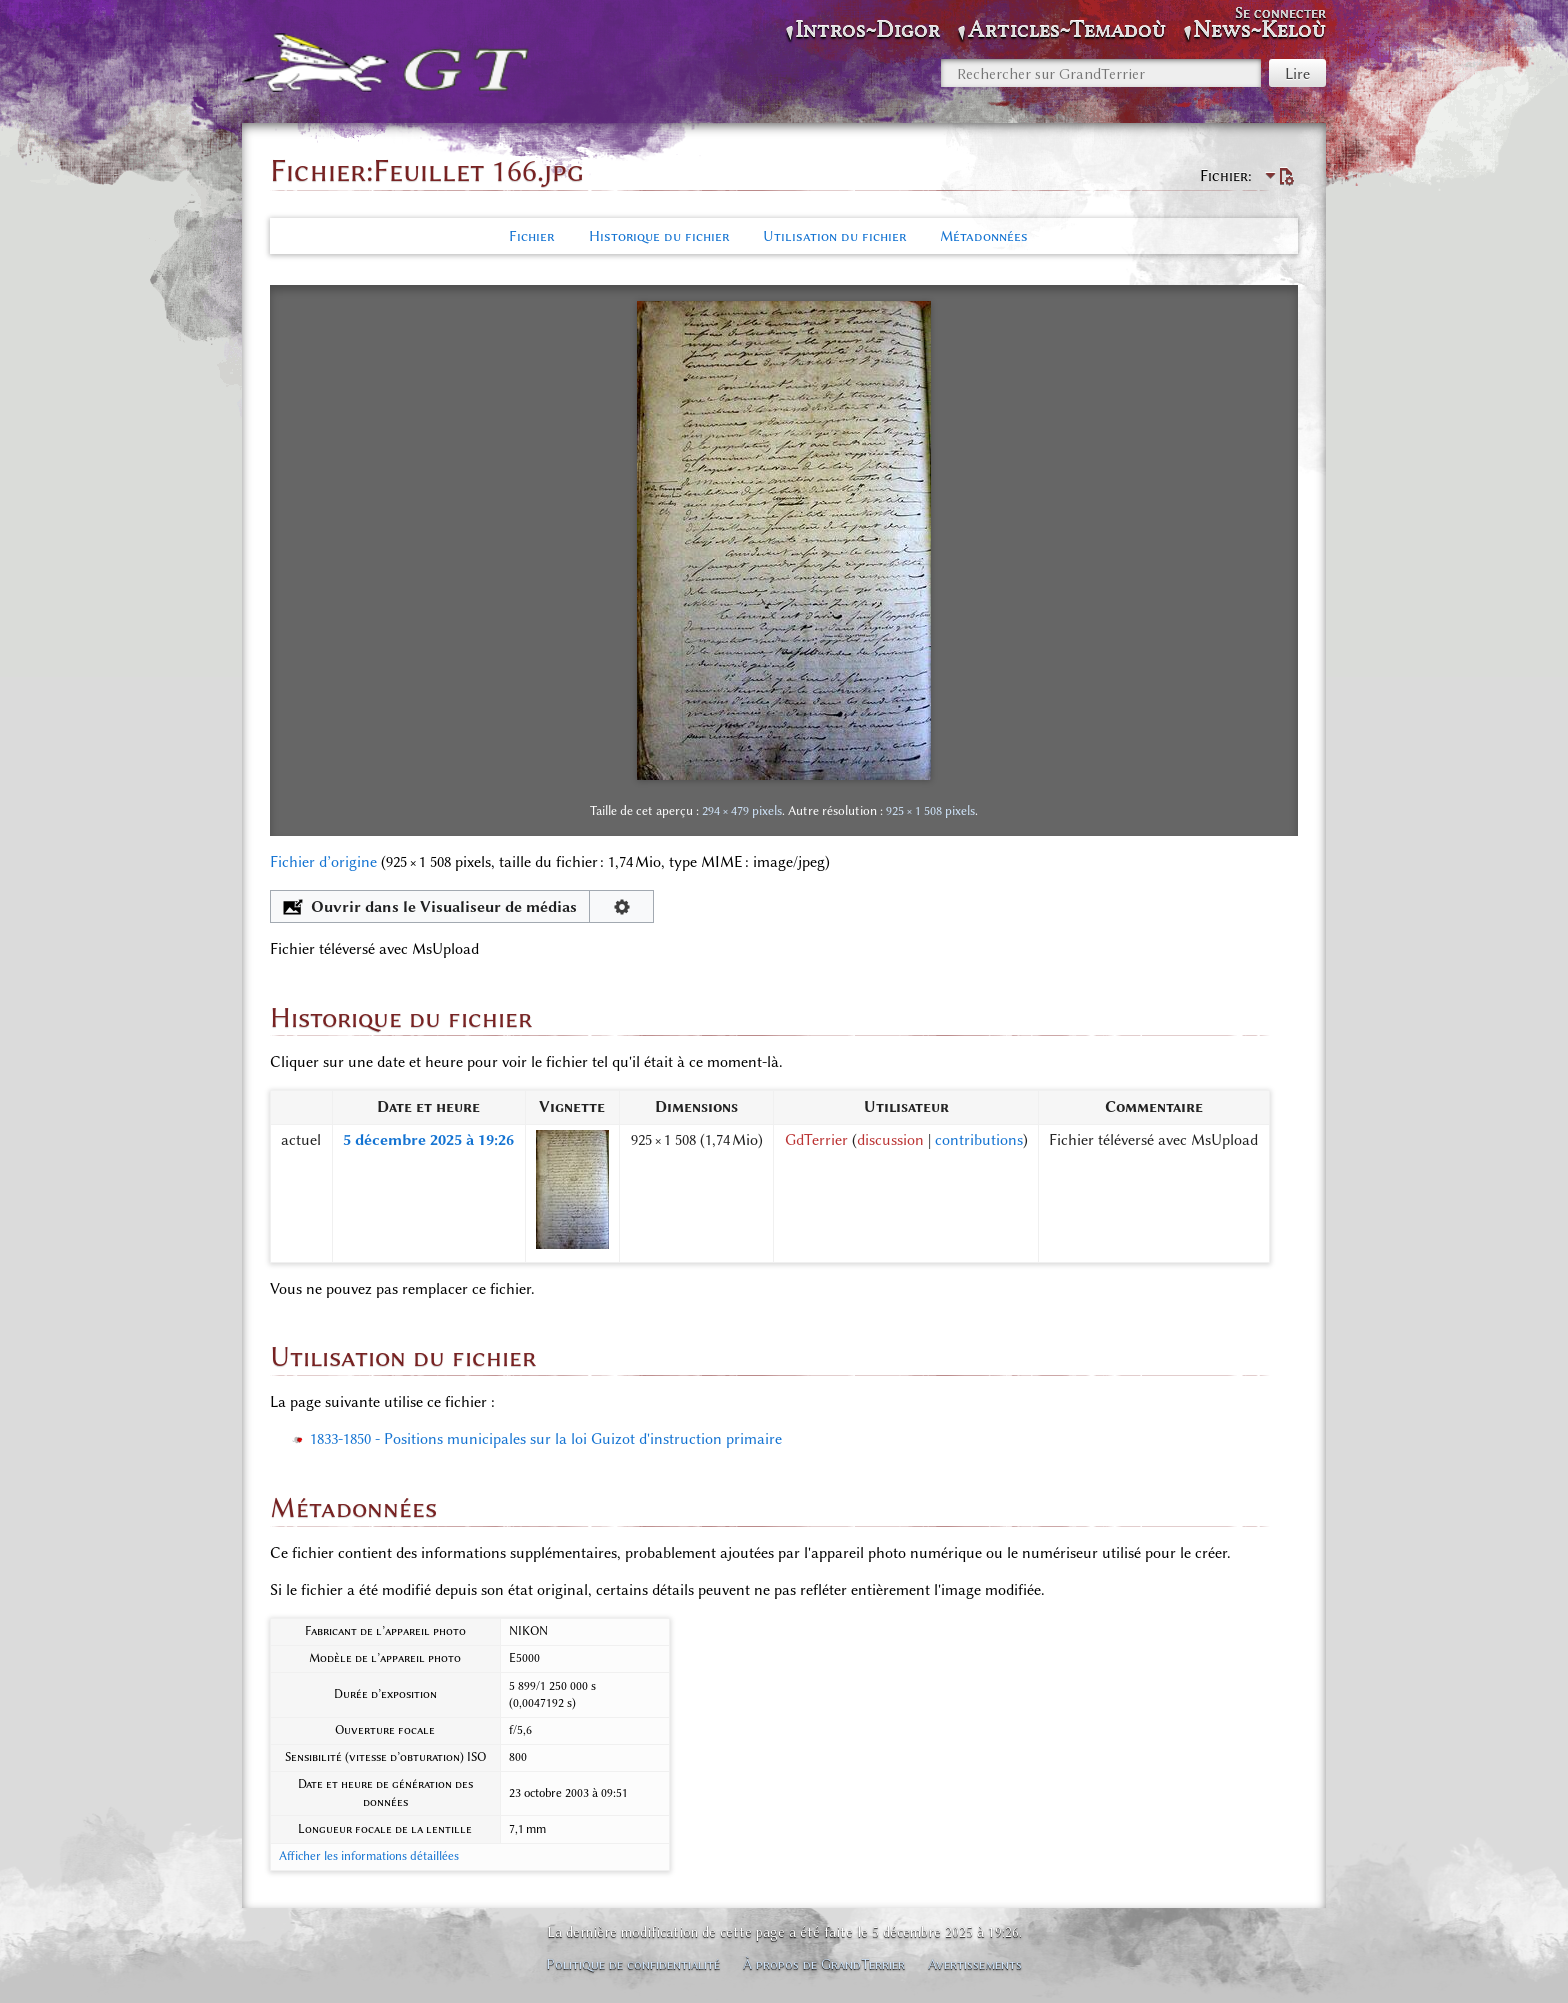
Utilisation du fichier (834, 236)
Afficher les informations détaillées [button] (369, 1856)
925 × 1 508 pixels (930, 810)
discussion (890, 1140)
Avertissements (975, 1964)
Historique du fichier (659, 236)
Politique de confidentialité (633, 1964)
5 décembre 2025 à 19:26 (428, 1140)
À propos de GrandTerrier (824, 1964)
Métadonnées (984, 236)
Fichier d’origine (323, 862)
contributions (979, 1140)
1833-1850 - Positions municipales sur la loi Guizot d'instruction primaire (546, 1439)
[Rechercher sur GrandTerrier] (1101, 73)
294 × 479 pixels (742, 810)
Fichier (531, 236)
